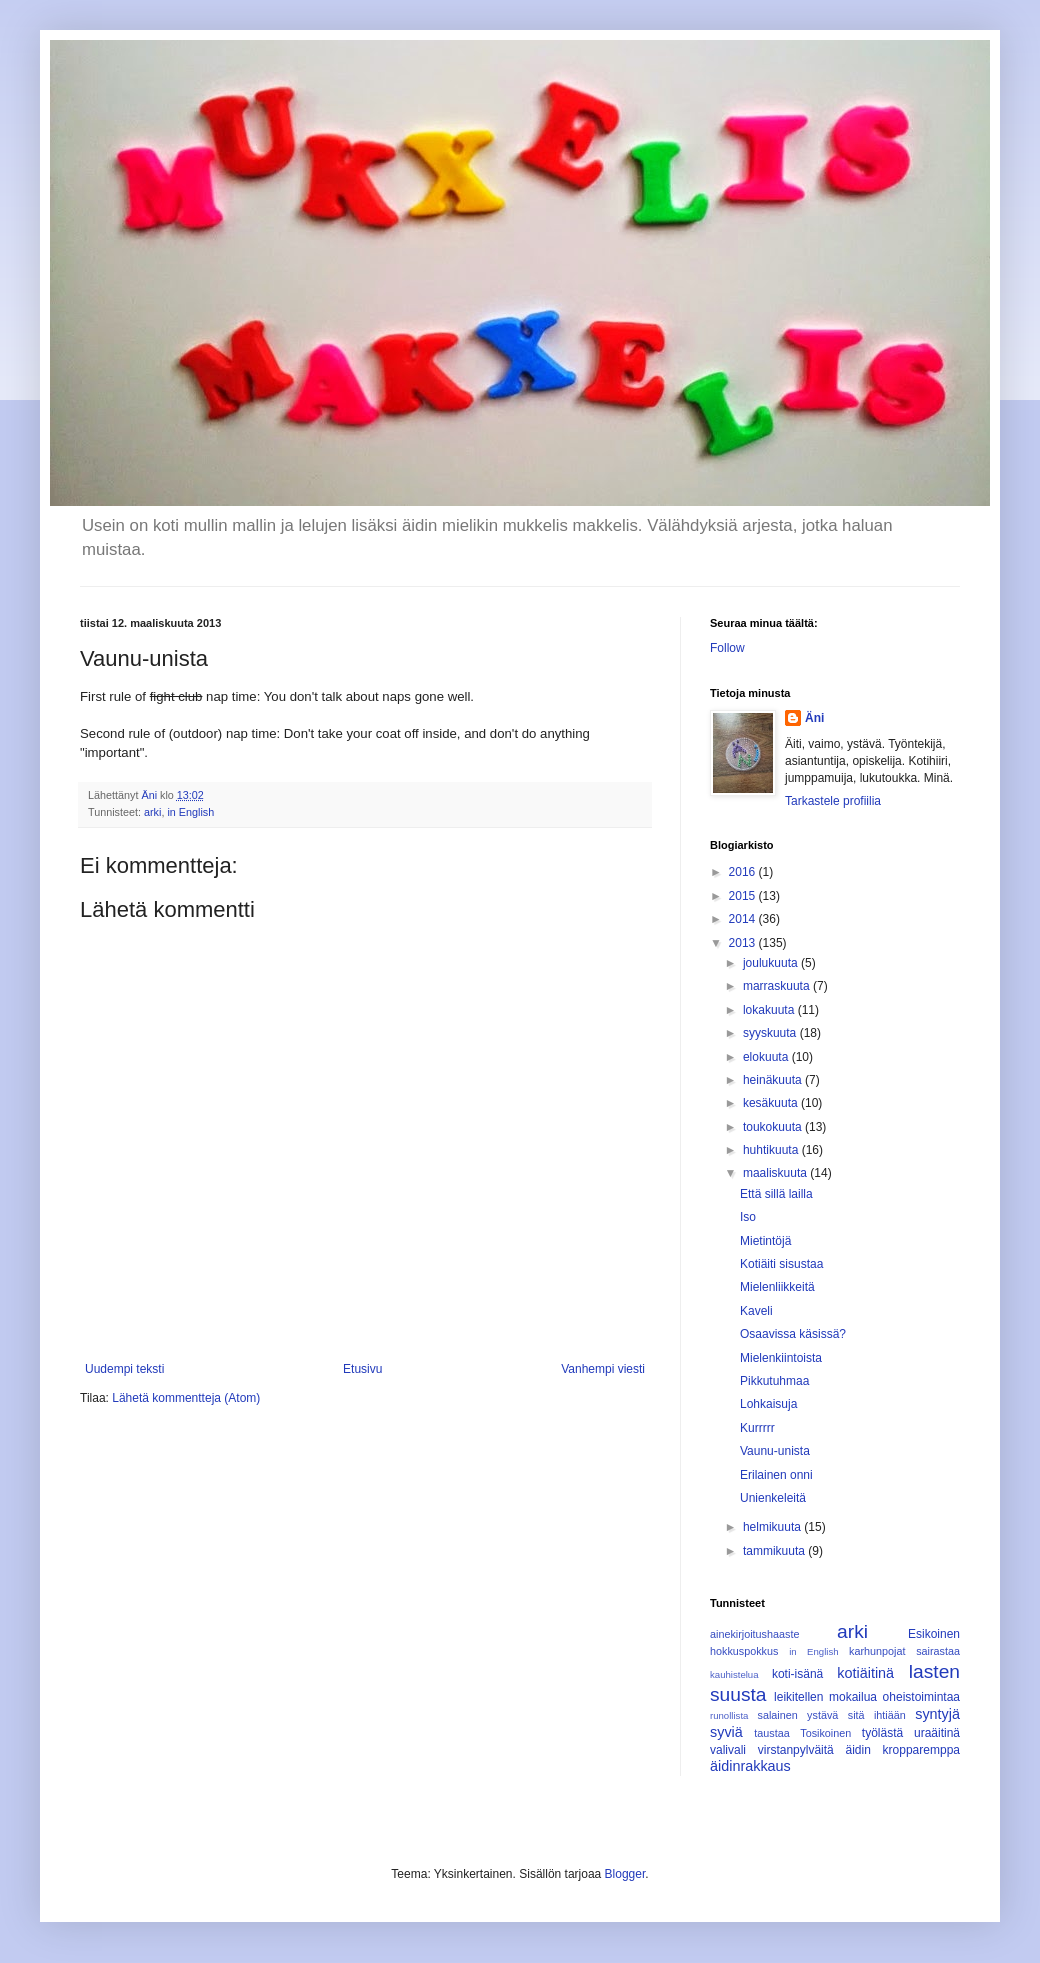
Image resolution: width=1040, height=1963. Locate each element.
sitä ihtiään (877, 1715)
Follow (727, 648)
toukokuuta (774, 1127)
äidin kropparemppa (903, 1750)
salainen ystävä (797, 1715)
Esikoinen (934, 1634)
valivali (728, 1750)
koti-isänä (797, 1674)
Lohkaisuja (768, 1404)
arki (152, 812)
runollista (729, 1715)
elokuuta (767, 1057)
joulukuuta (772, 963)
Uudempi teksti (124, 1369)
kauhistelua (734, 1674)
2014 (744, 919)
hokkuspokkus (744, 1651)
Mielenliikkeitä (777, 1287)
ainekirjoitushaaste (754, 1634)
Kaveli (756, 1311)
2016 (744, 872)
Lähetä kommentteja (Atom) (186, 1398)
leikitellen (798, 1697)
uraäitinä (937, 1733)
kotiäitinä (865, 1673)
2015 (744, 896)
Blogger (625, 1874)
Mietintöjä (765, 1241)
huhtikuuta (772, 1150)
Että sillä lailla (776, 1194)
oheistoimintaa (921, 1697)
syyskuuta (771, 1033)
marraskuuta (778, 986)
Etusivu (362, 1369)
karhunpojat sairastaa (904, 1651)
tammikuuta (775, 1551)
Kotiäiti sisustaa (781, 1264)
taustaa (771, 1733)
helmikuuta (773, 1527)
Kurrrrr (757, 1428)
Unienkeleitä (773, 1498)
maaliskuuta (776, 1173)
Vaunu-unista (775, 1451)
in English (190, 812)
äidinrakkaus (750, 1766)
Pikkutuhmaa (774, 1381)
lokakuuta (770, 1010)
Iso (748, 1217)
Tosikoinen (825, 1733)
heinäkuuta (774, 1080)
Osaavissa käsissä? (793, 1334)
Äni (814, 718)
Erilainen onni (776, 1475)
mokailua (853, 1697)
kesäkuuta (772, 1103)
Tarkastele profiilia (833, 801)
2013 (744, 943)
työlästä (882, 1733)
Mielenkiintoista (781, 1358)
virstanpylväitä (796, 1750)
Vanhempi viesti (603, 1369)
